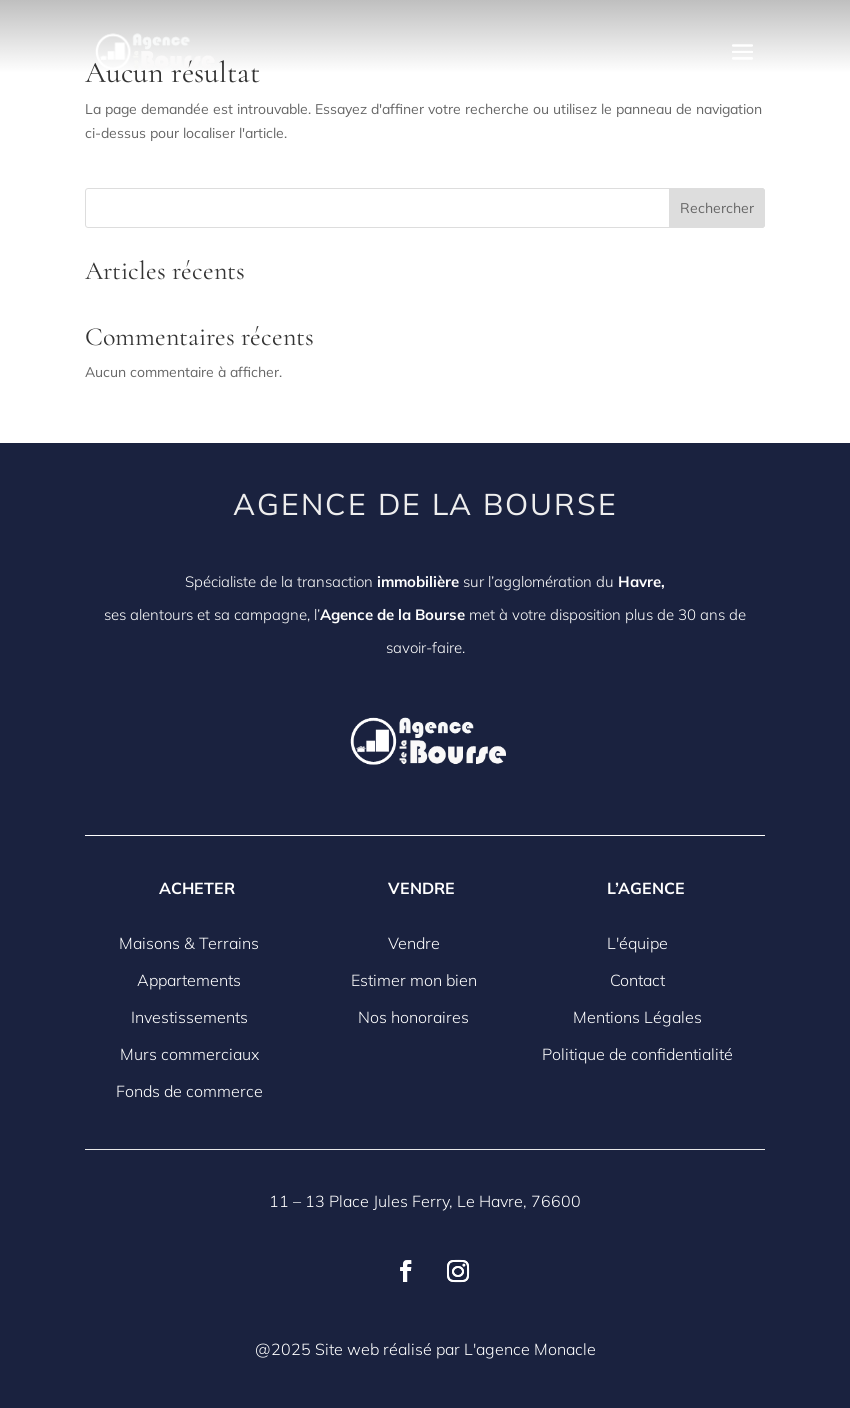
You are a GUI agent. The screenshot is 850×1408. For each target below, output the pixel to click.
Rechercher (717, 208)
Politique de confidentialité (637, 1054)
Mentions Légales (637, 1017)
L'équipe (637, 943)
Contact (637, 980)
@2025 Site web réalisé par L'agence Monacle (425, 1349)
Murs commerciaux (189, 1054)
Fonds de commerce (189, 1091)
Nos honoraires (413, 1017)
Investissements (189, 1017)
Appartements (189, 980)
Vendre (414, 943)
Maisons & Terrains (189, 943)
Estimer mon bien (414, 980)
